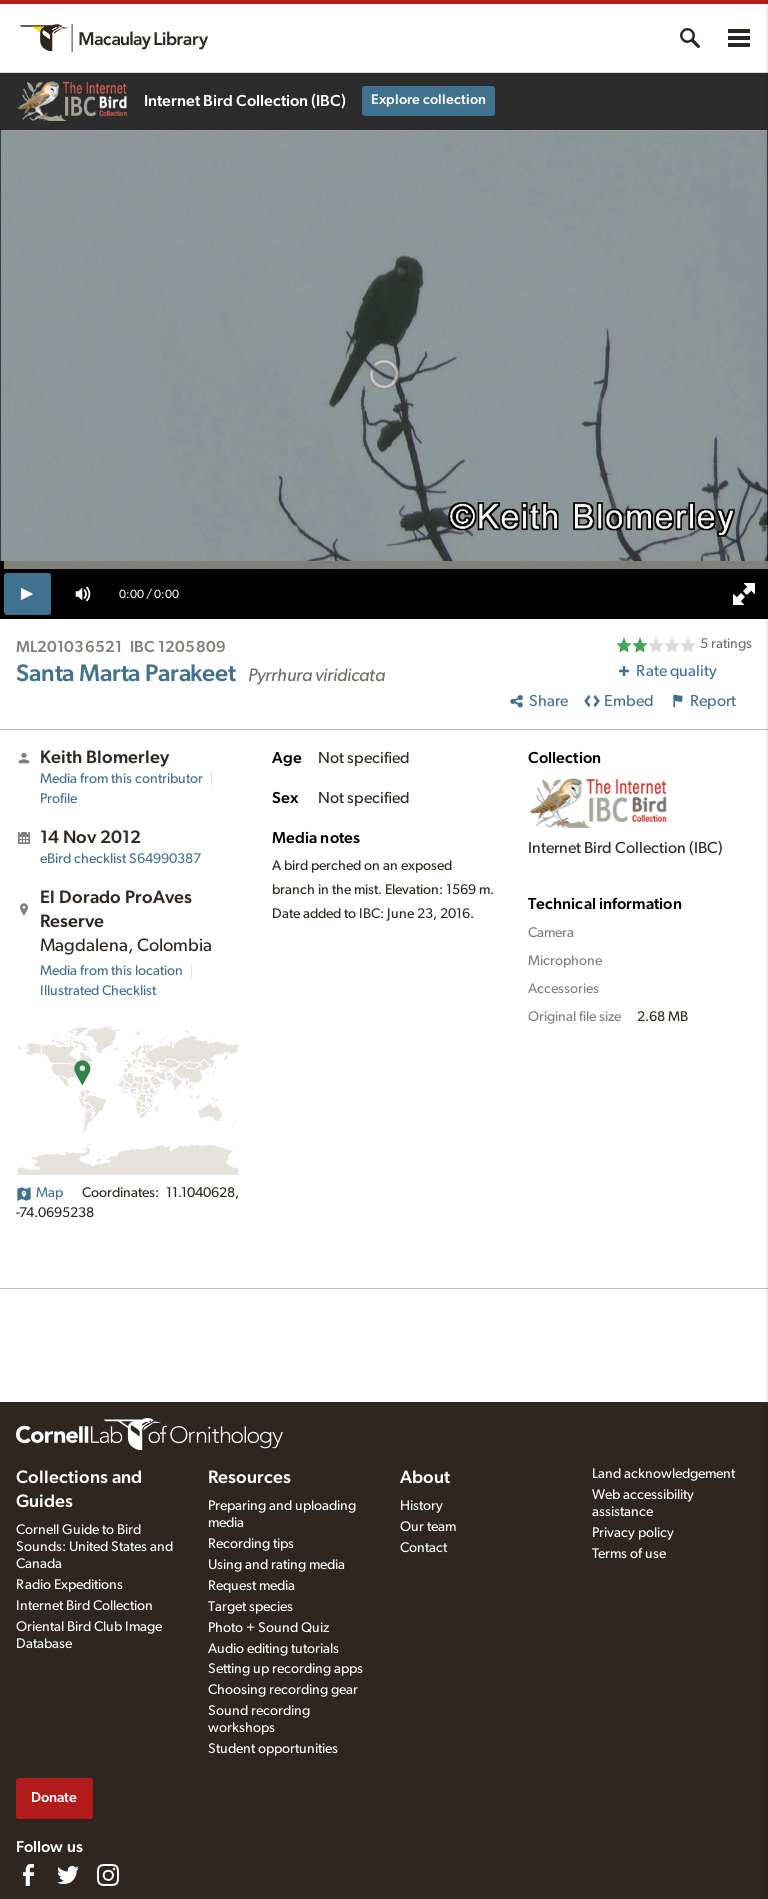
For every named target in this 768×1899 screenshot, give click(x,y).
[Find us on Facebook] (28, 1875)
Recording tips (251, 1544)
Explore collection (428, 100)
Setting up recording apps (285, 1669)
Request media (251, 1586)
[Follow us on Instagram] (108, 1875)
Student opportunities (273, 1749)
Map (39, 1193)
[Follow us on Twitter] (68, 1875)
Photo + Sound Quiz (268, 1628)
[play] (27, 594)
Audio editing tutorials (273, 1649)
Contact (423, 1548)
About (425, 1478)
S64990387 (120, 859)
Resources (249, 1478)
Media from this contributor (121, 779)
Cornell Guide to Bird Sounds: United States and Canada (94, 1547)
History (421, 1506)
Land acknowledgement (663, 1474)
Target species (250, 1607)
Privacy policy (633, 1533)
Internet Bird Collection (84, 1606)
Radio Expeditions (69, 1585)
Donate (54, 1797)
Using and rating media (276, 1565)
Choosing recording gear (283, 1690)
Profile (58, 799)
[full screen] (744, 594)
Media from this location (111, 971)
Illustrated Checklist (98, 991)
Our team (428, 1527)
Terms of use (629, 1554)
